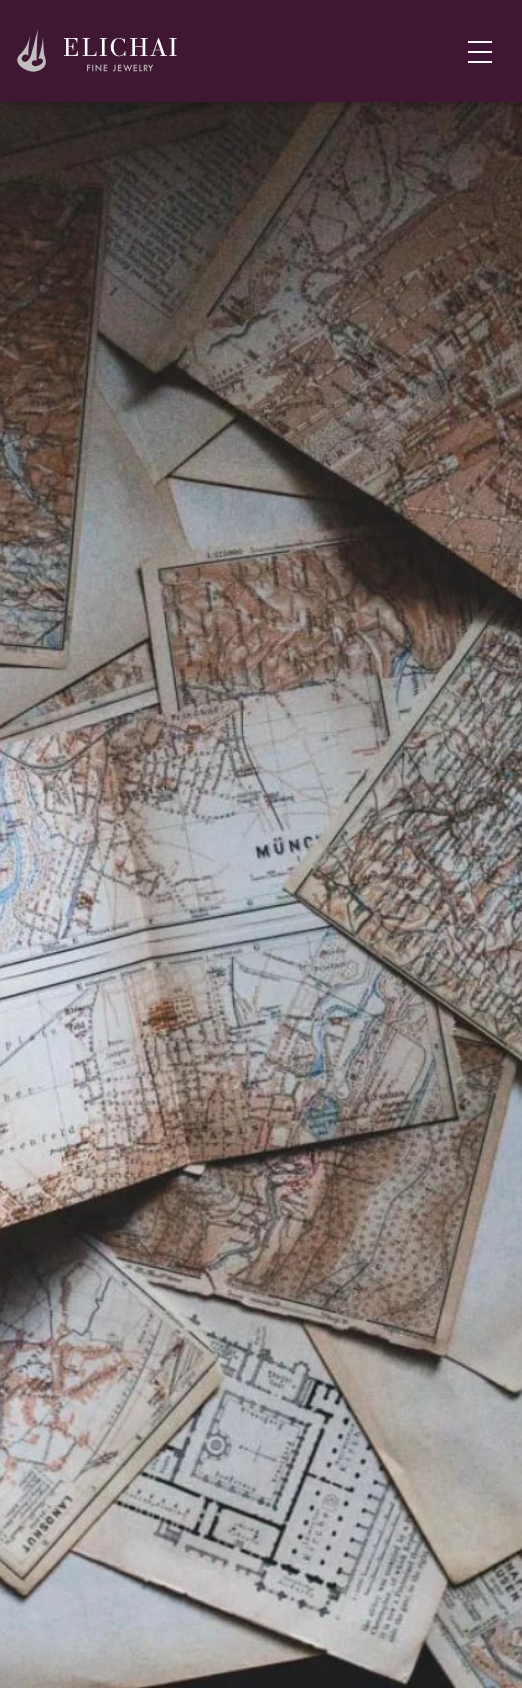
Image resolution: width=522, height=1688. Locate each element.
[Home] (97, 51)
